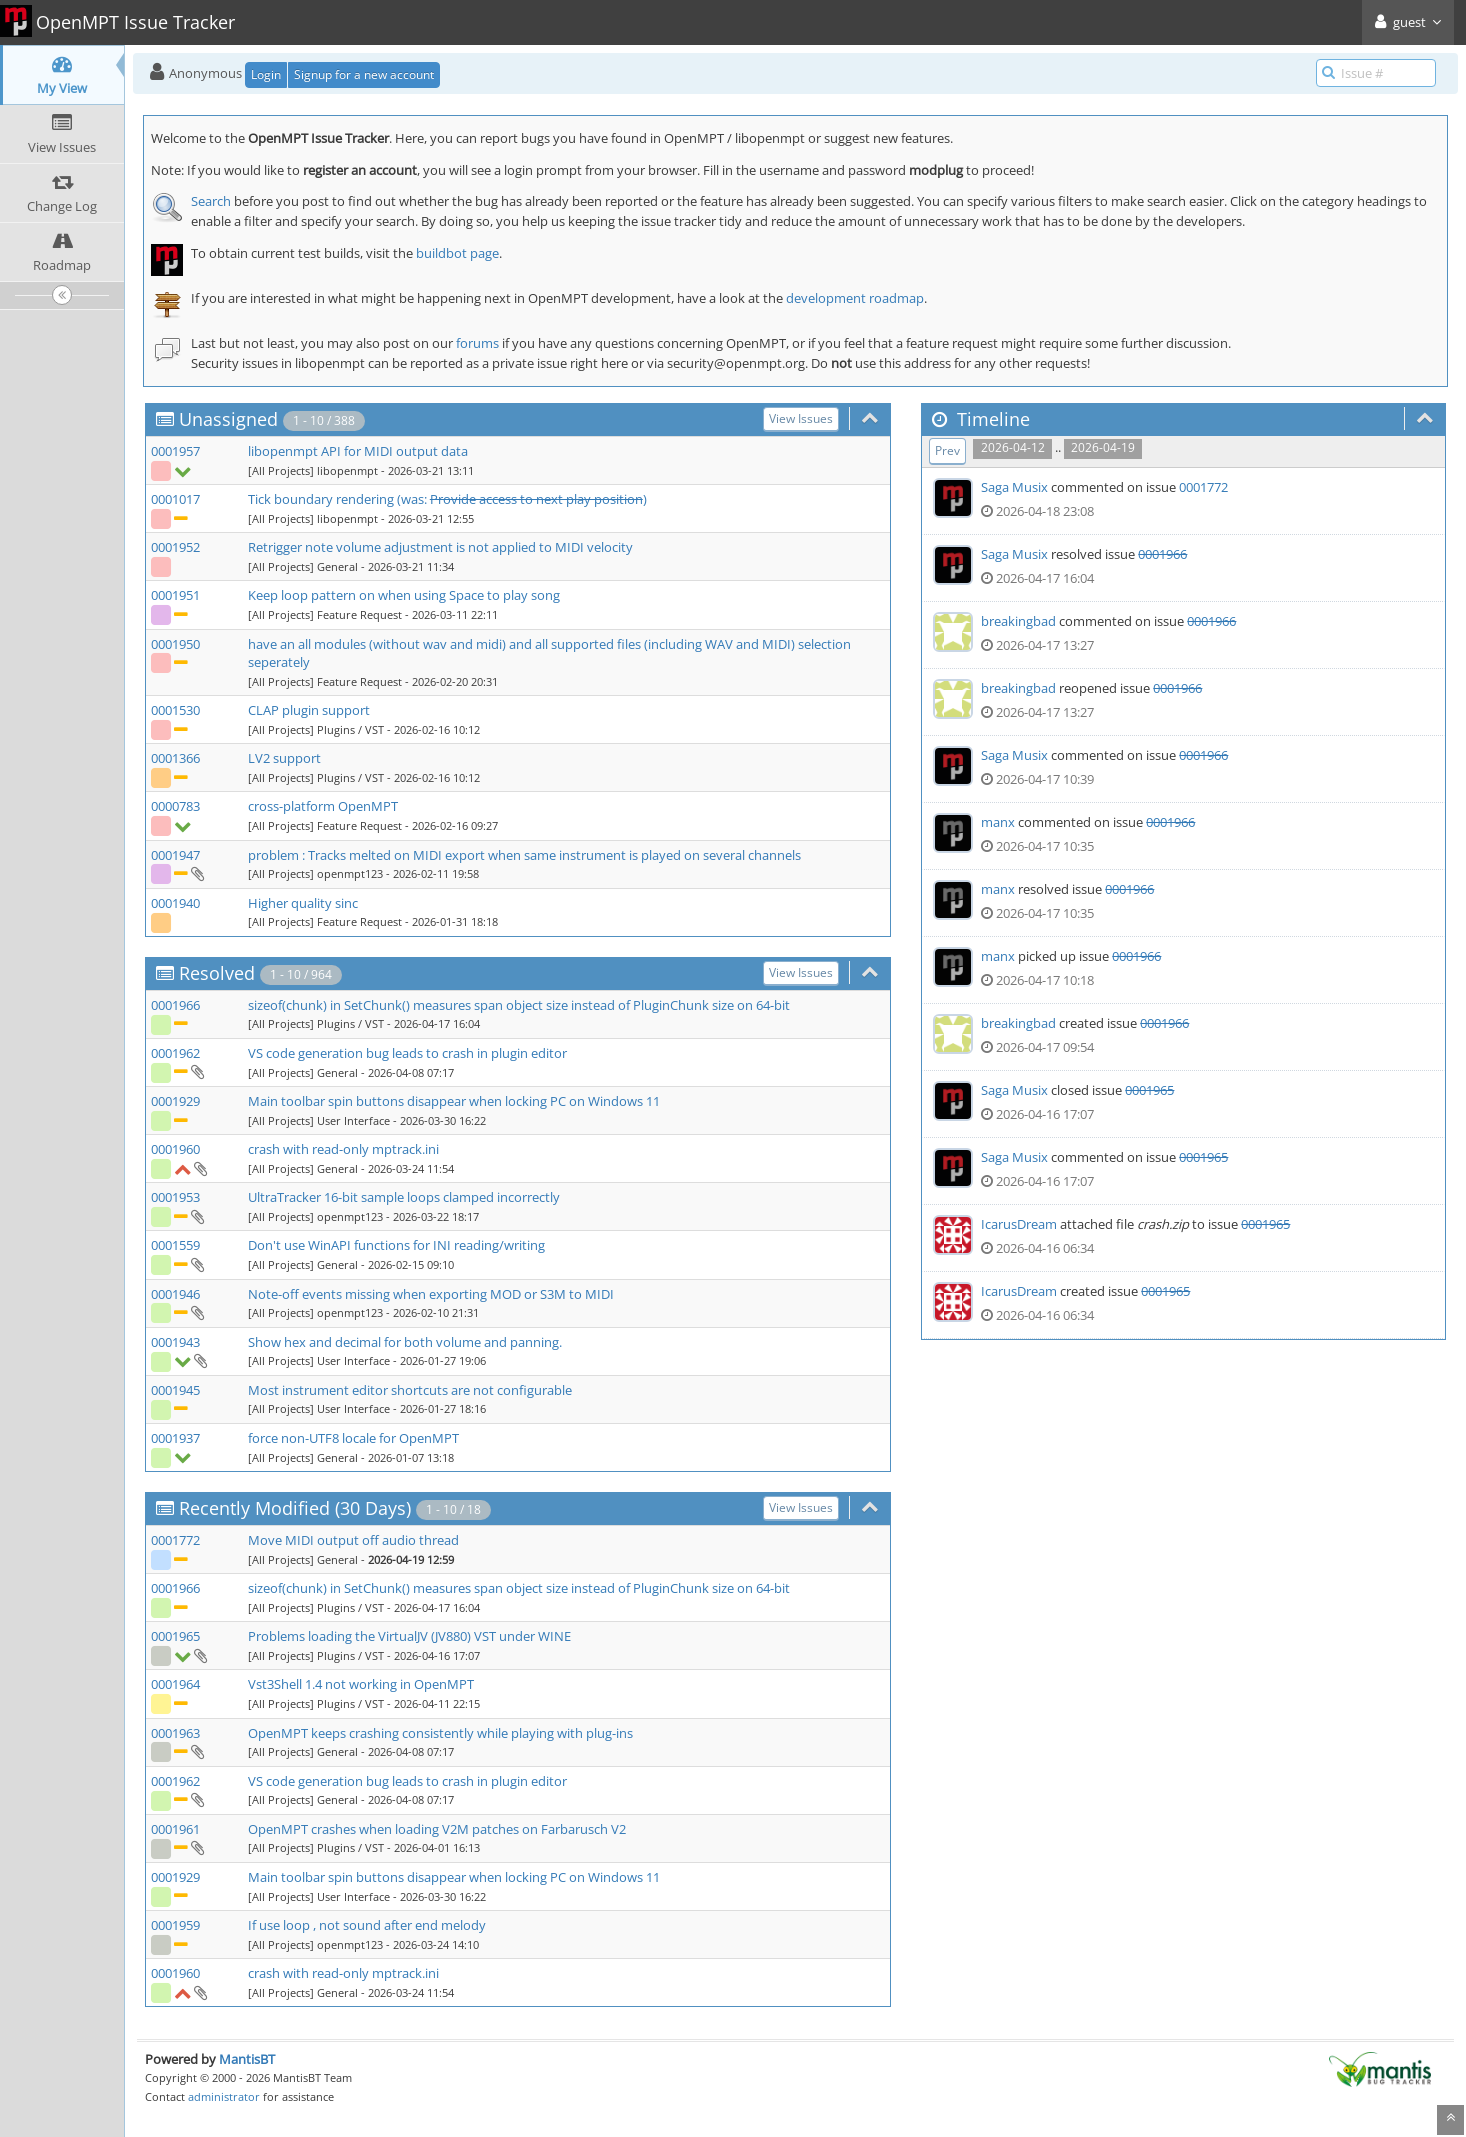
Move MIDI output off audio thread (353, 1540)
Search (211, 201)
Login (266, 74)
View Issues (801, 418)
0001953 (175, 1197)
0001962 (175, 1053)
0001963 (175, 1733)
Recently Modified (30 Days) (295, 1508)
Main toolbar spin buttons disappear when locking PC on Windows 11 (454, 1101)
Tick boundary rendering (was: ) (447, 499)
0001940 (175, 903)
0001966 (175, 1005)
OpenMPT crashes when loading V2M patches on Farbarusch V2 (437, 1829)
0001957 (175, 451)
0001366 (175, 758)
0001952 (175, 547)
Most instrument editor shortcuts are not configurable (410, 1390)
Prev (947, 450)
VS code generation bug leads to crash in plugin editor (407, 1053)
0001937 (175, 1438)
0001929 (175, 1101)
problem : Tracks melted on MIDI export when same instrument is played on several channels (524, 855)
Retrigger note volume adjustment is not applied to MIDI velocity (440, 547)
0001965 (175, 1636)
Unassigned (228, 419)
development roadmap (855, 298)
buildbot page (457, 253)
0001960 (175, 1149)
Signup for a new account (364, 74)
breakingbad (1018, 621)
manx (998, 822)
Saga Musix (1014, 487)
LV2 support (284, 758)
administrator (224, 2096)
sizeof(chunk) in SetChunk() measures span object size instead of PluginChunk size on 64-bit (519, 1005)
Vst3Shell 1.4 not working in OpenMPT (361, 1684)
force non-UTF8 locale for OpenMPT (353, 1438)
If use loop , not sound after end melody (367, 1925)
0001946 (175, 1294)
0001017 (175, 499)
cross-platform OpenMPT (323, 806)
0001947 (175, 855)
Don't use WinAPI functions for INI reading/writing (396, 1245)
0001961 (175, 1829)
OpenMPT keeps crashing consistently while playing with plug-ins (440, 1733)
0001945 (175, 1390)
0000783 (175, 806)
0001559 (175, 1245)
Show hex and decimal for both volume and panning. (405, 1342)
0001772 (175, 1540)
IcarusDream (1019, 1224)
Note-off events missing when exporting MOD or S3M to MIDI (431, 1294)
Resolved (217, 973)
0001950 (175, 644)
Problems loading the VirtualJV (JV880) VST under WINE (409, 1636)
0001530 (175, 710)
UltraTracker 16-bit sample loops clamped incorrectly (404, 1197)
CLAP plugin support (309, 710)
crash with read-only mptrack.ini (343, 1149)
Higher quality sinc (303, 903)
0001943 (175, 1342)
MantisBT (247, 2059)
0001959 (175, 1925)
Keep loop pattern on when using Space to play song (404, 595)
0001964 (175, 1684)
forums (477, 343)
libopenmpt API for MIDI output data (358, 451)
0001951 (175, 595)
